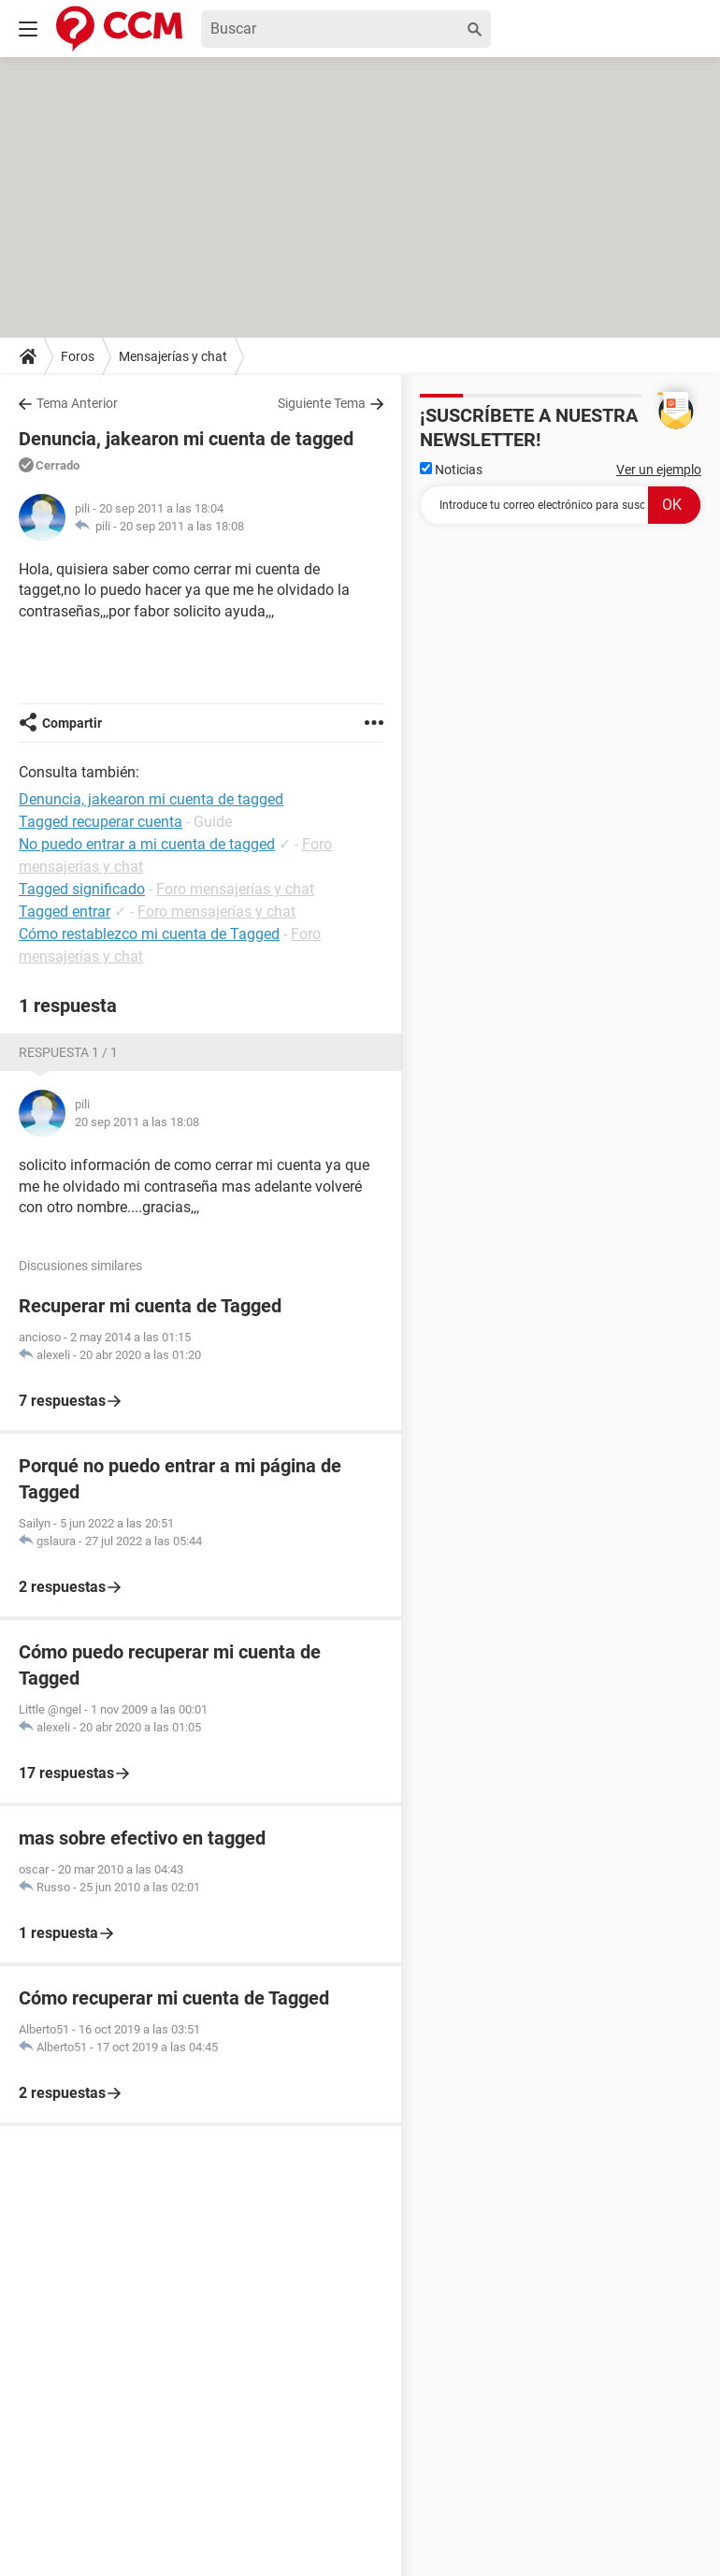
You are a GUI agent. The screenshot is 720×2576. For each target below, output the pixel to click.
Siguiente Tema (322, 403)
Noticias (451, 469)
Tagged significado (82, 889)
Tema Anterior (77, 403)
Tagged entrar (64, 911)
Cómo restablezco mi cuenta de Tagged (149, 934)
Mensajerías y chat (173, 356)
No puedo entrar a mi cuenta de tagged (147, 844)
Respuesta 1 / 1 (68, 1052)
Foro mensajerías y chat (235, 889)
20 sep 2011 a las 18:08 (182, 526)
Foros (77, 356)
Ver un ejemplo (658, 469)
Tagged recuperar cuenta (100, 822)
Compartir (72, 723)
